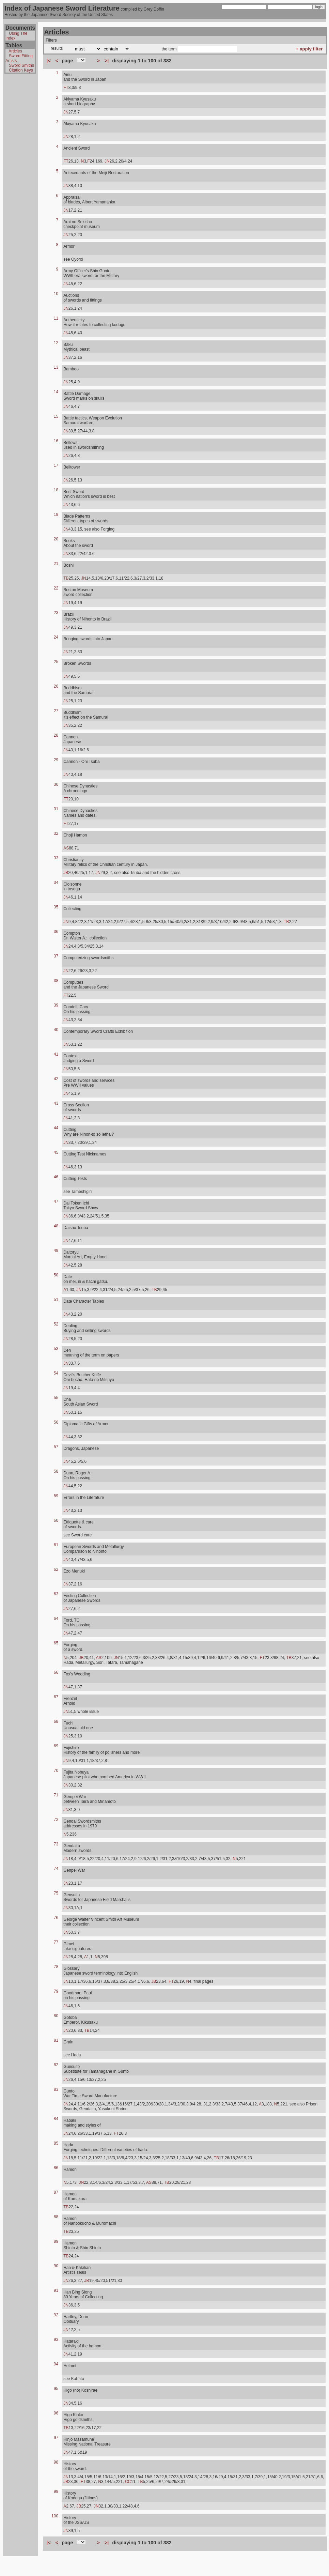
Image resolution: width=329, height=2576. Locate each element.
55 (56, 1397)
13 (56, 367)
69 (56, 1746)
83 (56, 2089)
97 (56, 2437)
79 (56, 1991)
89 (56, 2241)
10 (56, 293)
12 (56, 342)
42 (56, 1078)
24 (56, 637)
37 (56, 956)
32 (56, 833)
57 (56, 1446)
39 (56, 1005)
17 (56, 465)
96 (56, 2413)
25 (56, 661)
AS (66, 848)
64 (56, 1618)
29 (56, 759)
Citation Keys (21, 70)
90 (56, 2266)
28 (56, 735)
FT (65, 87)
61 (56, 1545)
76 (56, 1917)
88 (56, 2216)
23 (56, 612)
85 (56, 2143)
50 (56, 1275)
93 (56, 2339)
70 (56, 1770)
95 (56, 2388)
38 (56, 980)
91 (56, 2290)
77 (56, 1942)
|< (48, 60)
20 (56, 539)
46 (56, 1177)
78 (56, 1966)
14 (56, 391)
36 (56, 931)
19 (56, 514)
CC (128, 2481)
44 (56, 1127)
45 (56, 1152)
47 (56, 1201)
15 (56, 416)
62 (56, 1569)
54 (56, 1373)
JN (65, 112)
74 (56, 1868)
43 (56, 1103)
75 (56, 1893)
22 (56, 588)
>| (107, 60)
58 (56, 1471)
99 (56, 2491)
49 (56, 1250)
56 (56, 1422)
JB (65, 872)
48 (56, 1226)
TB (65, 578)
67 (56, 1697)
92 (56, 2315)
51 (56, 1299)
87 (56, 2192)
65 (56, 1643)
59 (56, 1495)
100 (54, 2516)
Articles (15, 51)
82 (56, 2065)
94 (56, 2364)
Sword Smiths (21, 65)
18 (56, 490)
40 (56, 1029)
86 (56, 2167)
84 (56, 2118)
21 (56, 563)
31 (56, 809)
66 (56, 1672)
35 (56, 907)
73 (56, 1844)
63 (56, 1594)
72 (56, 1819)
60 (56, 1520)
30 (56, 784)
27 (56, 710)
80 (56, 2015)
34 (56, 882)
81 (56, 2040)
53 (56, 1348)
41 (56, 1054)
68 (56, 1721)
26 (56, 686)
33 (56, 858)
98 (56, 2462)
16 (56, 441)
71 (56, 1795)
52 (56, 1324)
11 (56, 318)
